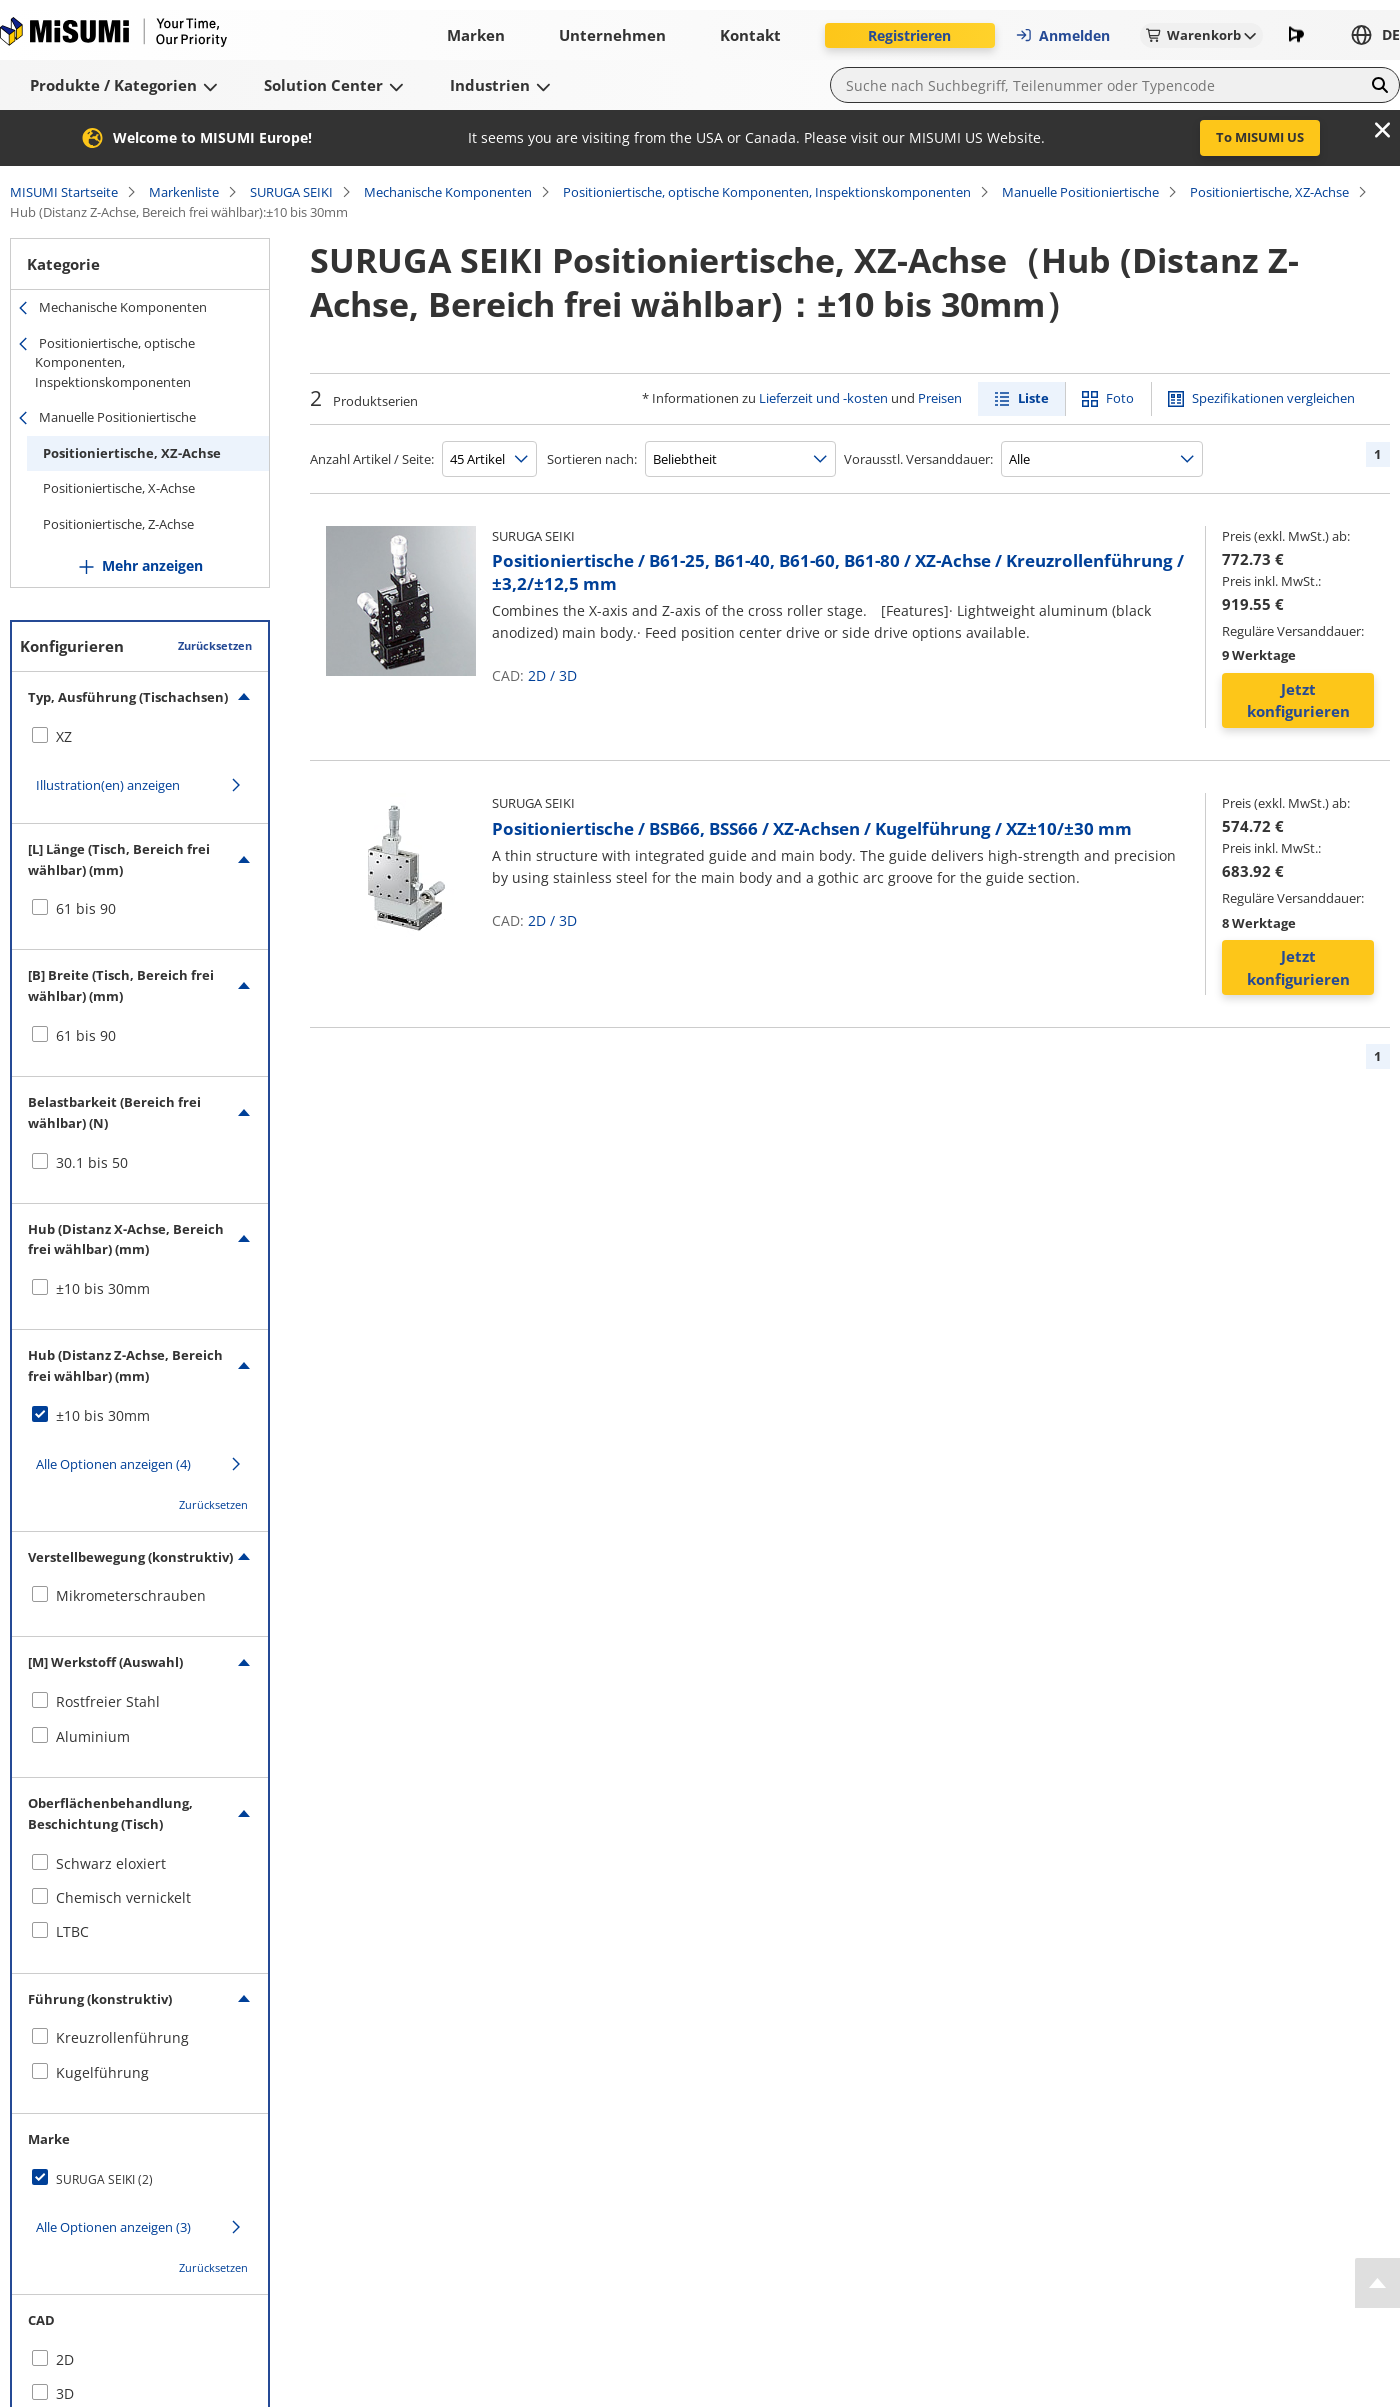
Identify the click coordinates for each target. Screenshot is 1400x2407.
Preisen (940, 398)
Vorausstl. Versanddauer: (918, 459)
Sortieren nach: (592, 459)
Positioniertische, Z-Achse (118, 524)
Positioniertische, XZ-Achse (1269, 192)
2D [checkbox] (65, 2359)
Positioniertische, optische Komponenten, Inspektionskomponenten (767, 192)
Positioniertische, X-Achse (119, 488)
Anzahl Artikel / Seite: (372, 459)
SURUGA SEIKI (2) (104, 2179)
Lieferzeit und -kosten (823, 398)
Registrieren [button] (909, 35)
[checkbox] (140, 737)
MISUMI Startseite (64, 192)
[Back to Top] (1377, 2283)
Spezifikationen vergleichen (1273, 398)
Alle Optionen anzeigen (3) (113, 2227)
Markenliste (184, 192)
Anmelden (1062, 35)
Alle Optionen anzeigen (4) (113, 1464)
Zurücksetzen (215, 645)
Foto (1120, 398)
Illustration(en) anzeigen (108, 785)
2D (537, 675)
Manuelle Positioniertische (1080, 192)
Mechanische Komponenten (448, 192)
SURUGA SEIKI (291, 192)
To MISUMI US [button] (1260, 137)
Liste (1033, 398)
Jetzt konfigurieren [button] (1298, 700)
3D (568, 675)
